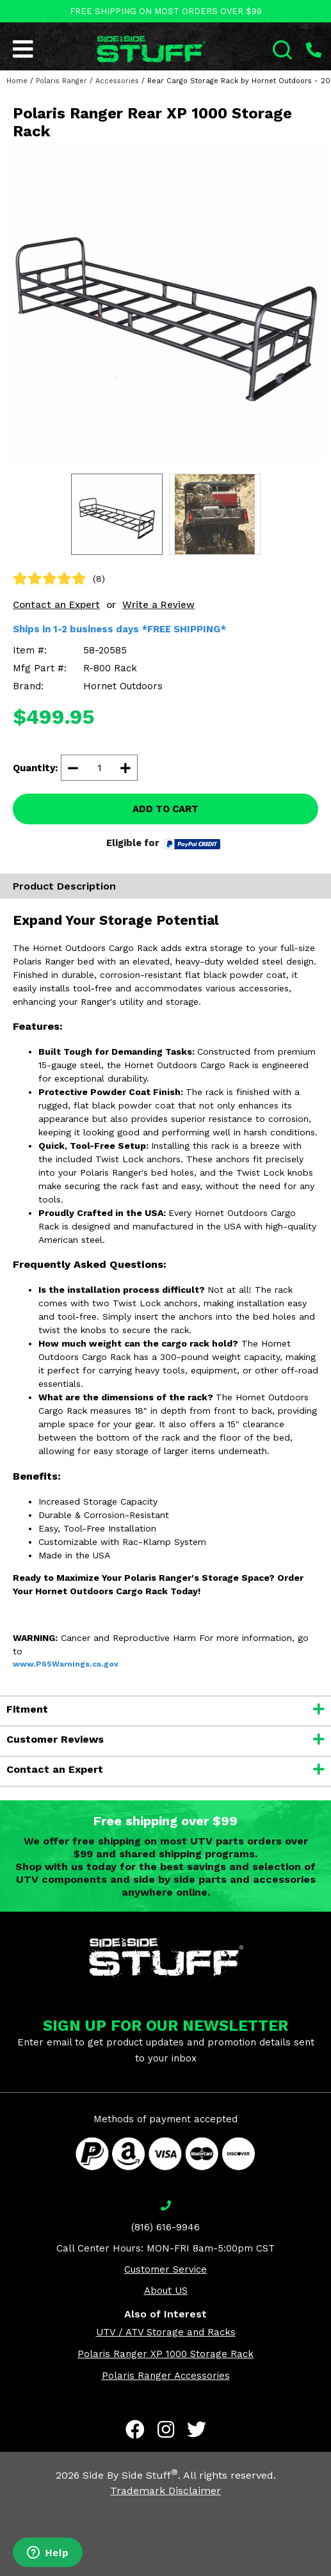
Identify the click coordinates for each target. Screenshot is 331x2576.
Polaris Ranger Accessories (166, 2375)
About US (166, 2290)
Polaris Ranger (61, 81)
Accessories (117, 81)
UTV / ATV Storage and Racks (166, 2332)
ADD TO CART (165, 809)
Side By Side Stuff (130, 2475)
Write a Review (158, 605)
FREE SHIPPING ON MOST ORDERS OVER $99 (166, 11)
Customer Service (165, 2269)
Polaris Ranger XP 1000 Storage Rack (165, 2354)
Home (17, 81)
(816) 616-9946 (165, 2227)
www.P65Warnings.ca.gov (65, 1664)
